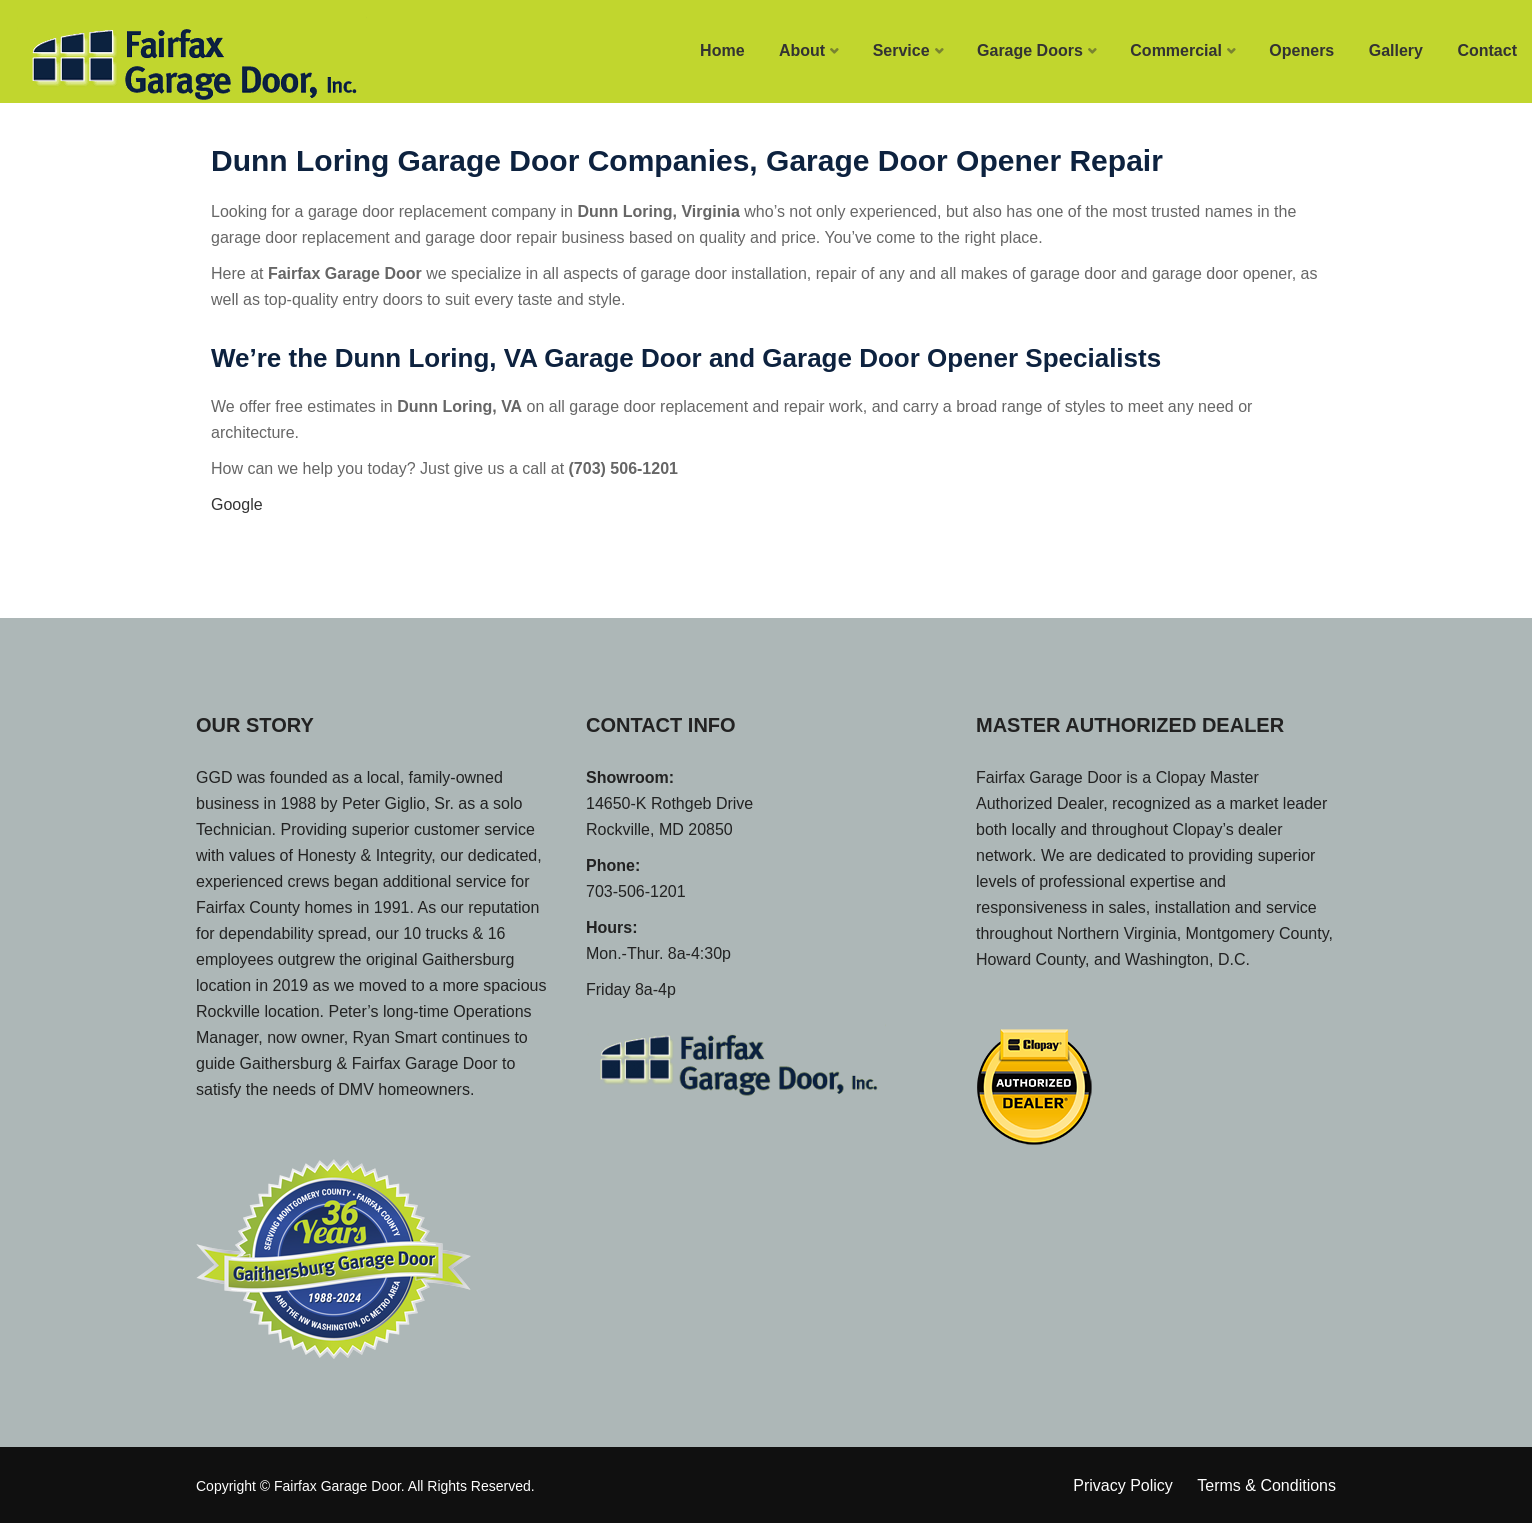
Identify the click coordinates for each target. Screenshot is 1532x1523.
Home (722, 50)
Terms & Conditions (1266, 1485)
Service (901, 50)
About (802, 50)
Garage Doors (1030, 50)
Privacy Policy (1123, 1485)
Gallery (1396, 50)
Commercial (1176, 50)
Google (237, 504)
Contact (1487, 50)
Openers (1301, 50)
